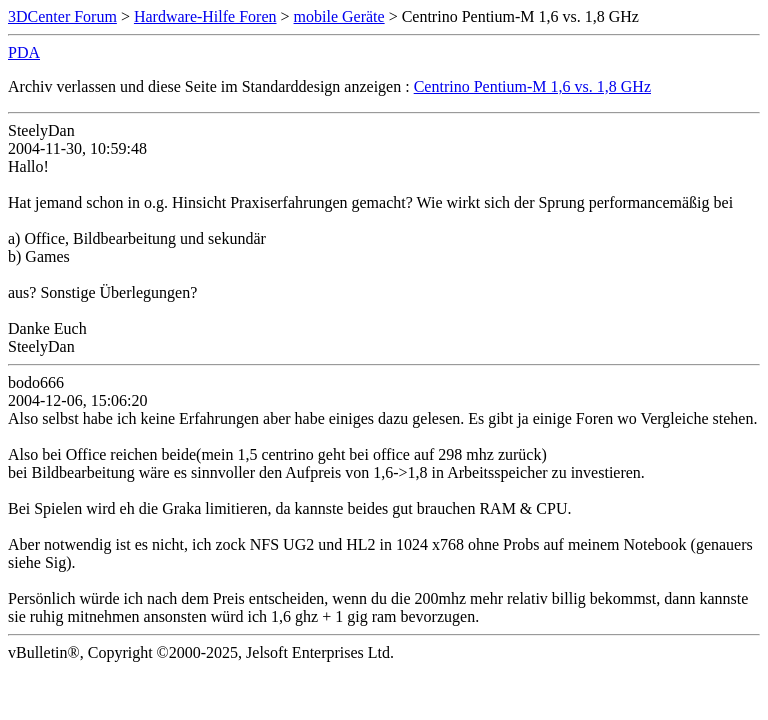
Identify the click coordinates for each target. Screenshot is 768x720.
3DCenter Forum (62, 16)
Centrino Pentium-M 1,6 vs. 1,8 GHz (532, 86)
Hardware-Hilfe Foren (205, 16)
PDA (24, 52)
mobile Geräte (339, 16)
